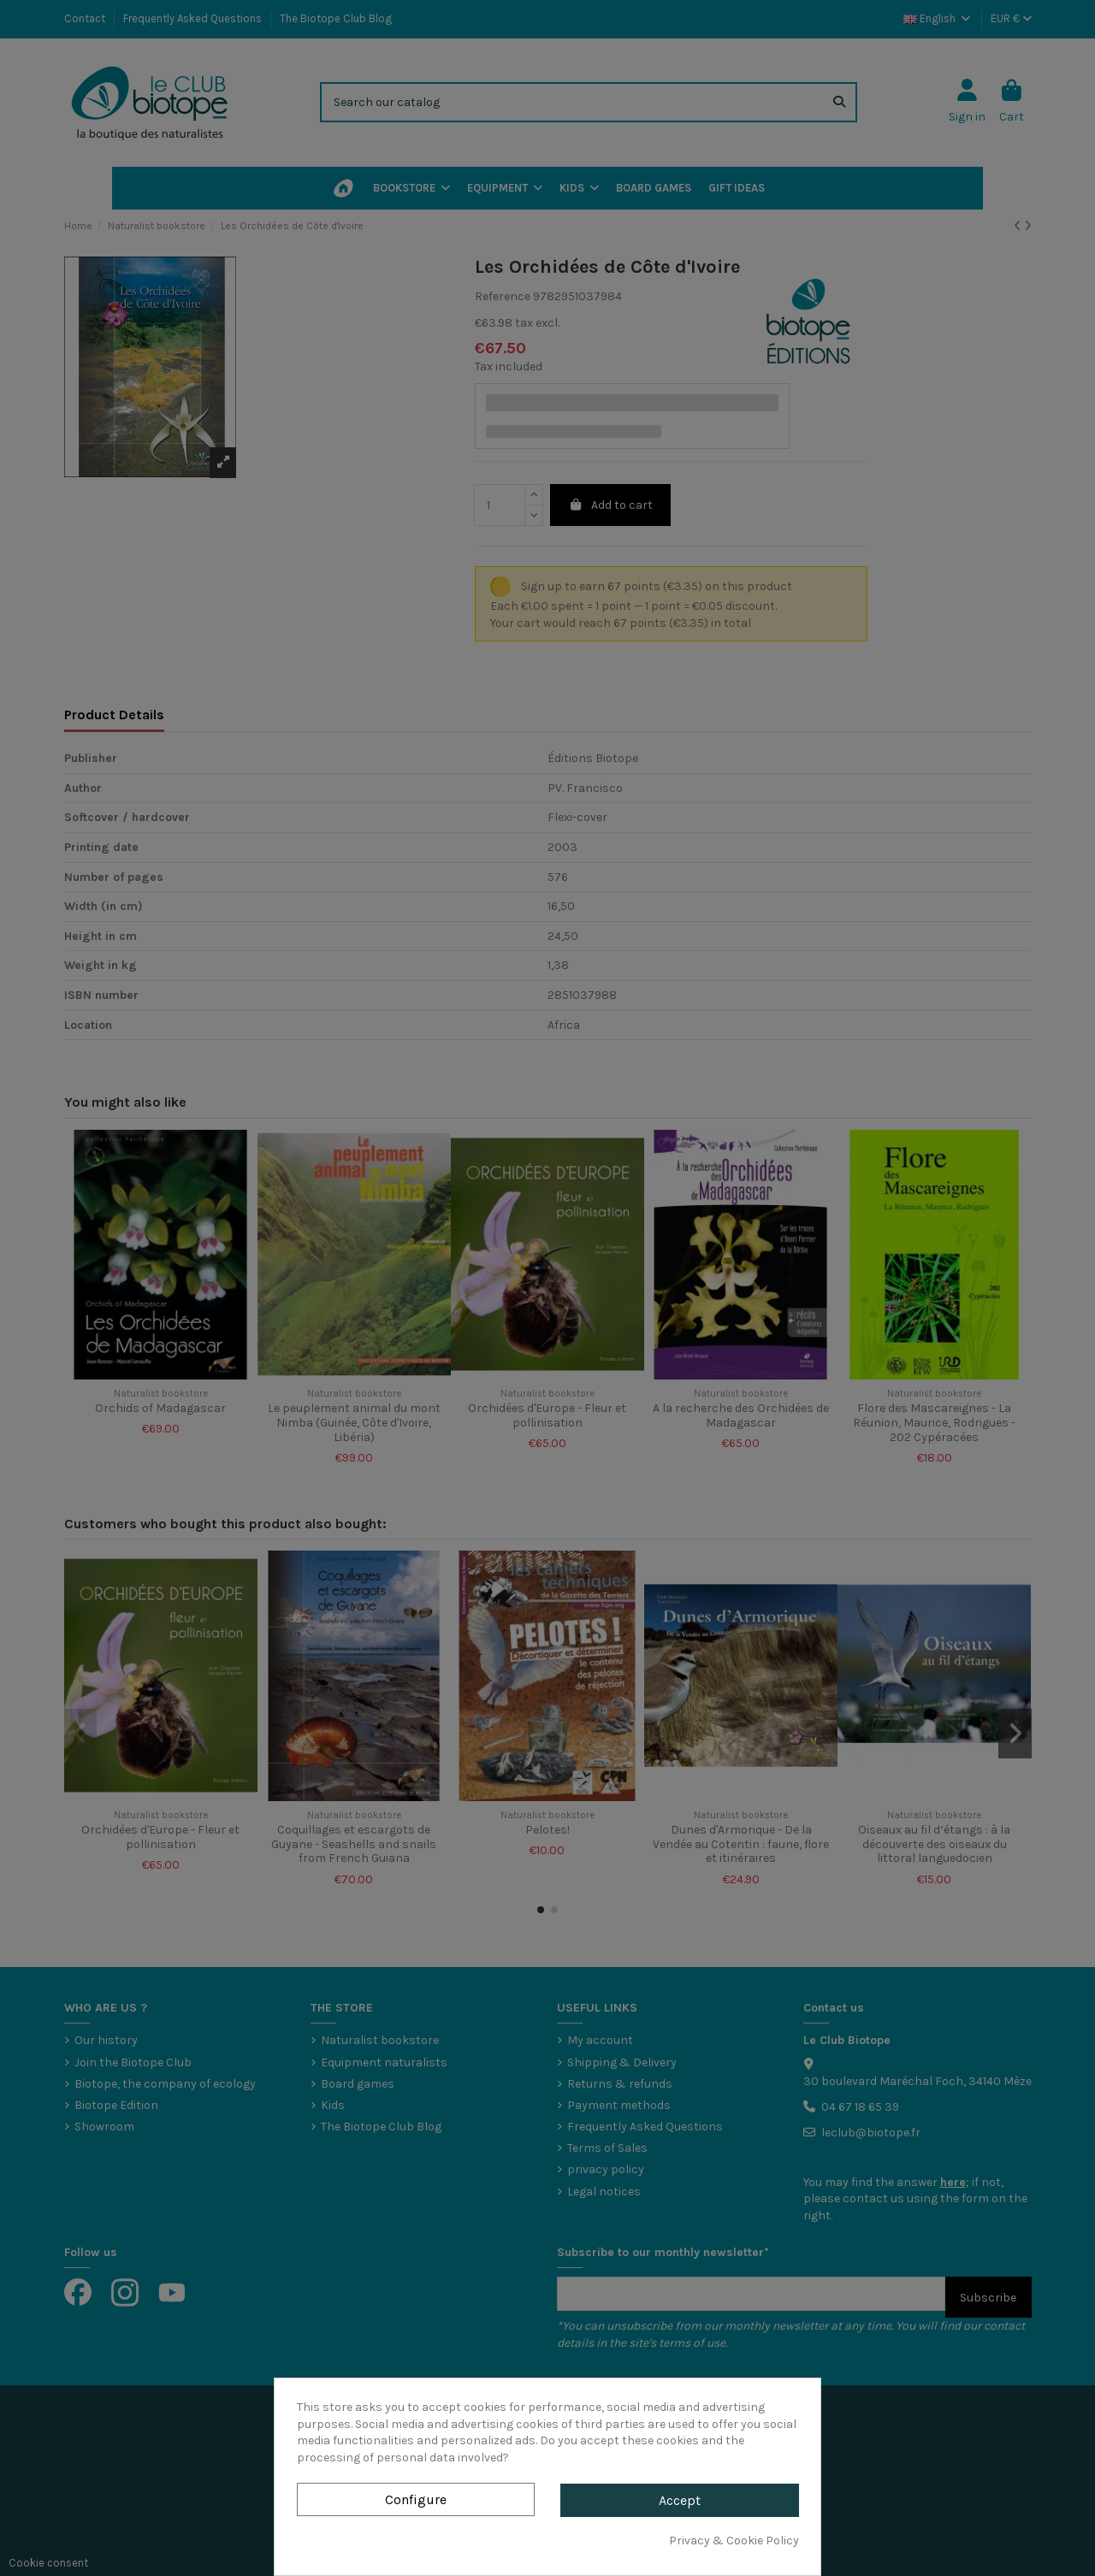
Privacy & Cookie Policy (734, 2540)
